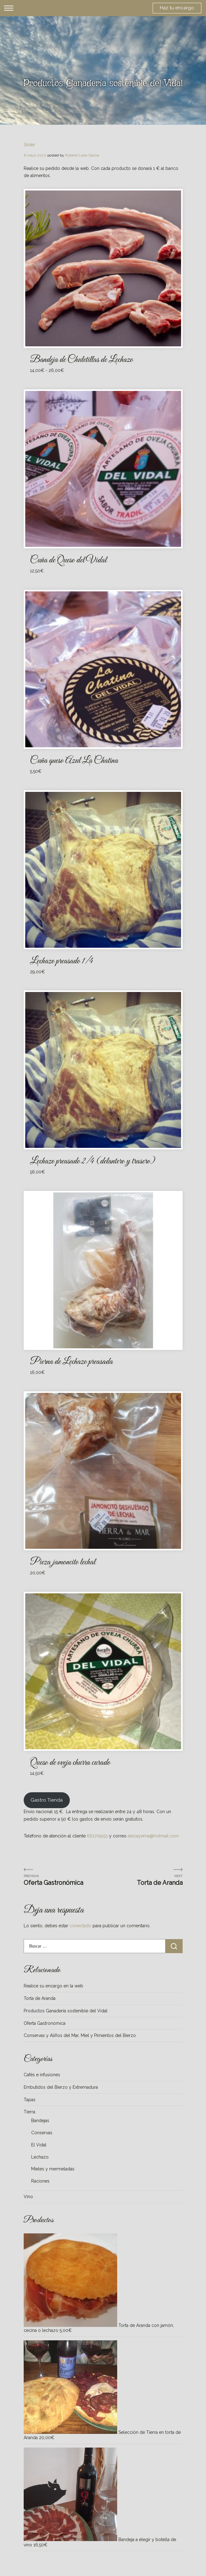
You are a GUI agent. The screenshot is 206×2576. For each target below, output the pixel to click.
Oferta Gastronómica (53, 1882)
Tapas (30, 2099)
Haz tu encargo (177, 8)
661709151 (97, 1835)
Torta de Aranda (160, 1882)
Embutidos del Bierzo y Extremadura (61, 2087)
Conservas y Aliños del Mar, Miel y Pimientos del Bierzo (80, 2035)
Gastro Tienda (47, 1800)
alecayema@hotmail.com (153, 1835)
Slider (29, 144)
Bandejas (40, 2120)
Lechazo (40, 2157)
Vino (28, 2196)
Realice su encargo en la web (53, 1985)
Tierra (29, 2111)
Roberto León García (82, 155)
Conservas (41, 2132)
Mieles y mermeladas (52, 2168)
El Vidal (38, 2144)
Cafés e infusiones (42, 2074)
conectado (80, 1925)
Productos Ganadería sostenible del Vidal (66, 2010)
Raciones (40, 2181)
